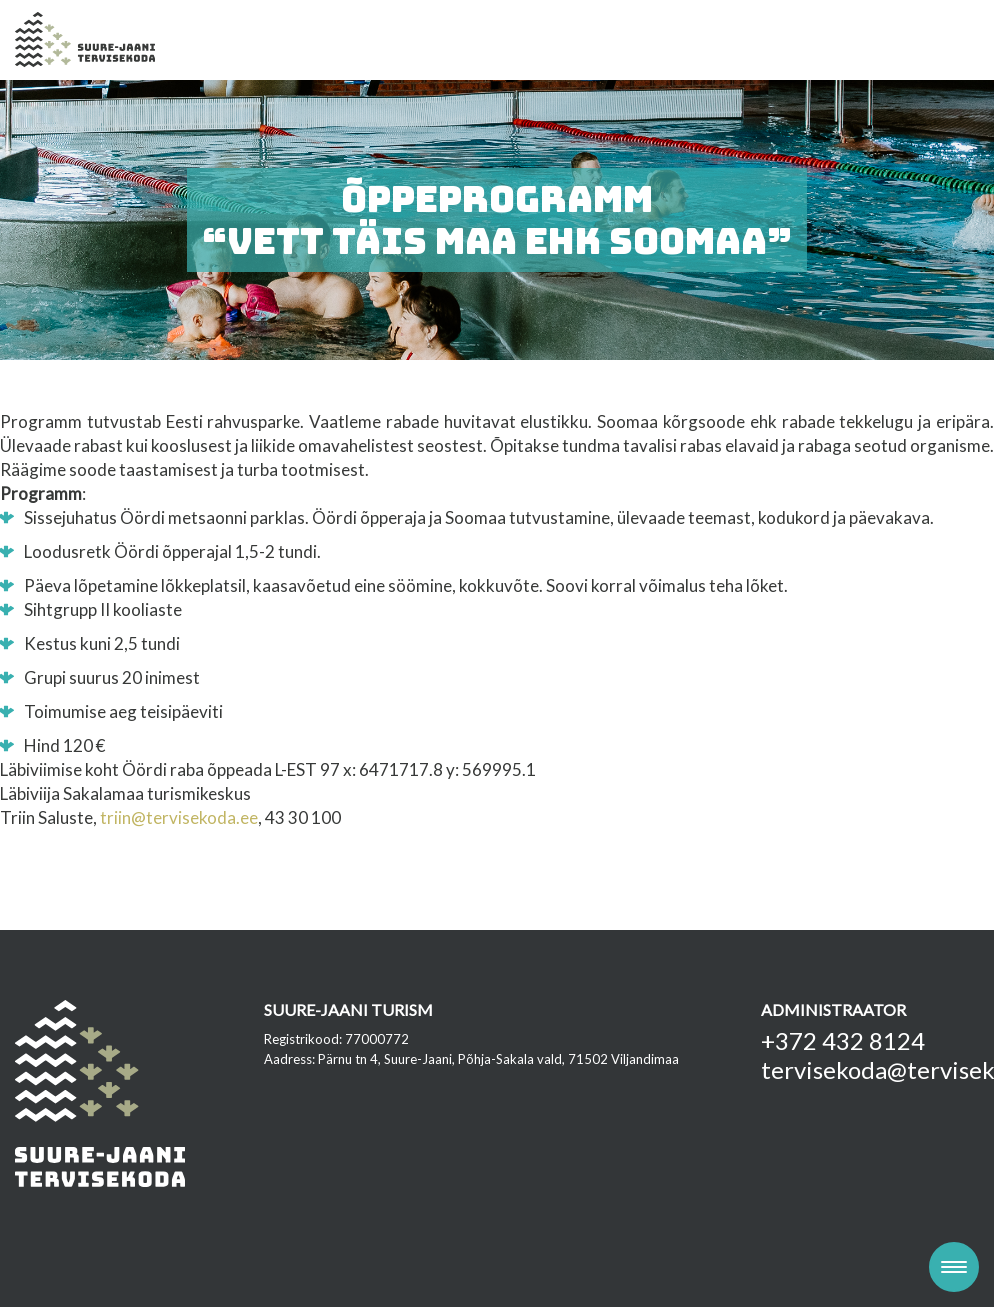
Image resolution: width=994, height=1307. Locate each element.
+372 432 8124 (843, 1040)
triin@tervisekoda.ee (179, 817)
